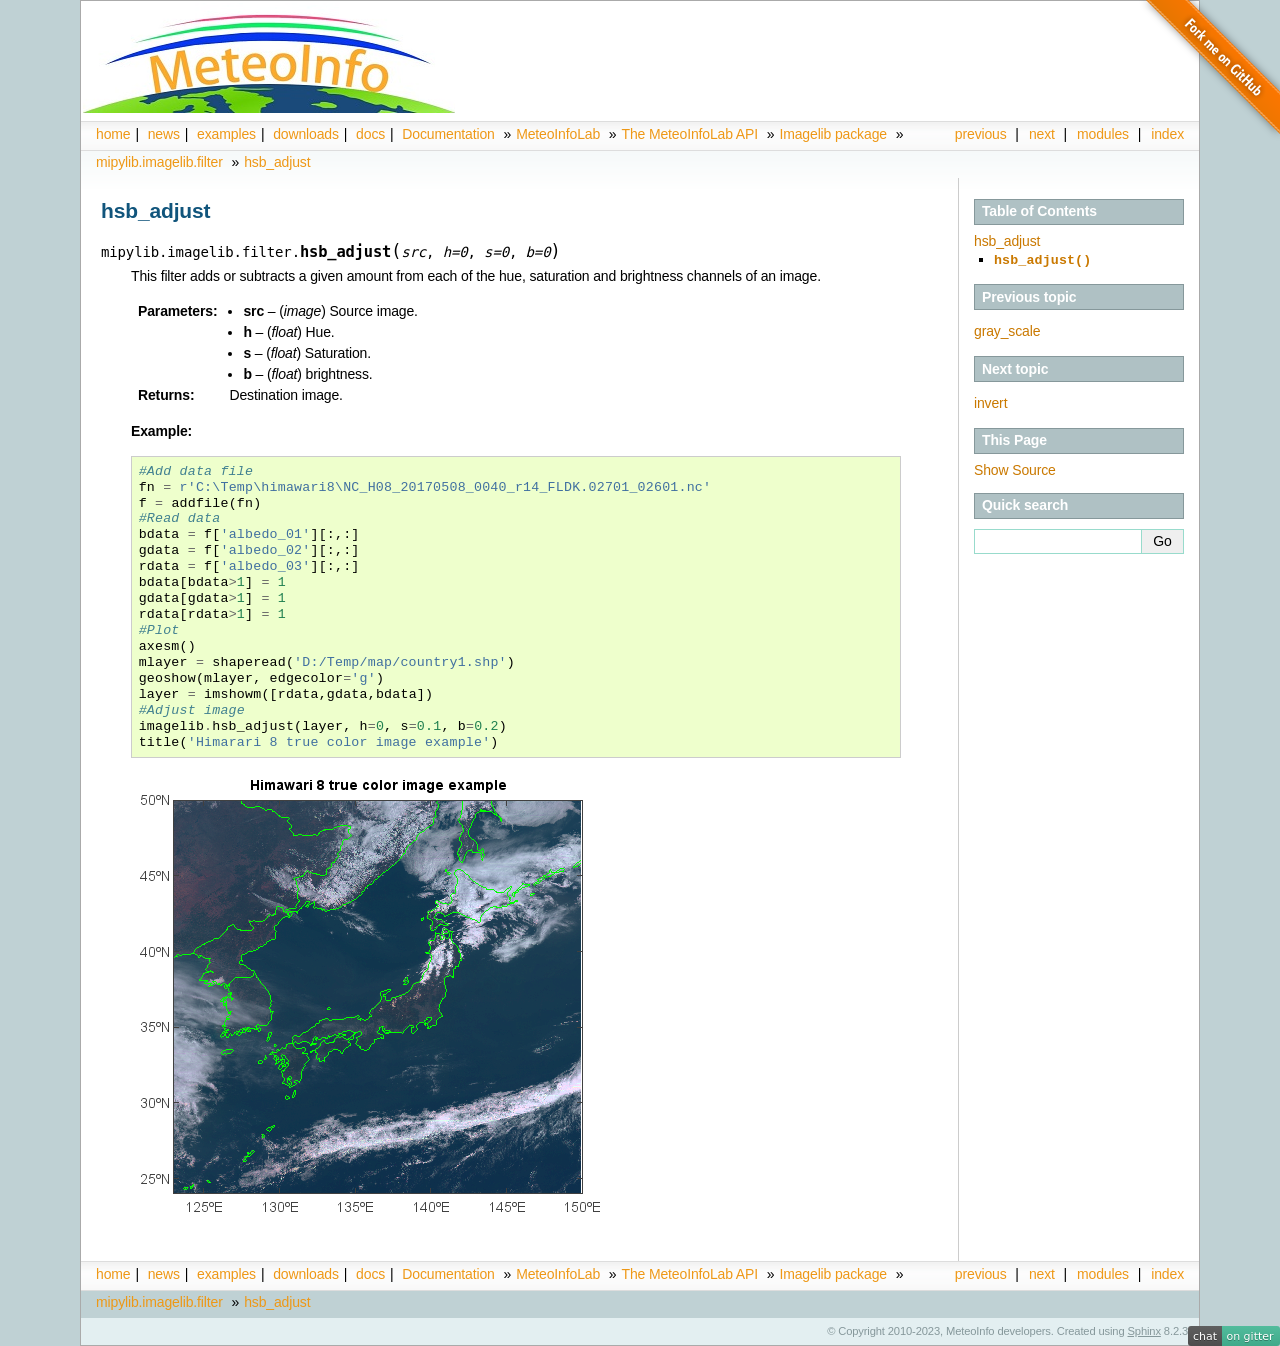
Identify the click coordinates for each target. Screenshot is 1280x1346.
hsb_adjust (277, 162)
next (1042, 134)
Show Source (1015, 468)
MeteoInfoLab (558, 134)
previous (981, 134)
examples (226, 134)
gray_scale (1007, 329)
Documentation (448, 134)
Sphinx (1144, 1331)
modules (1103, 134)
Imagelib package (833, 134)
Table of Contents (1039, 211)
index (1167, 1274)
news (164, 134)
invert (990, 401)
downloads (306, 134)
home (113, 134)
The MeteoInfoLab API (689, 134)
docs (370, 134)
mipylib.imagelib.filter (159, 162)
